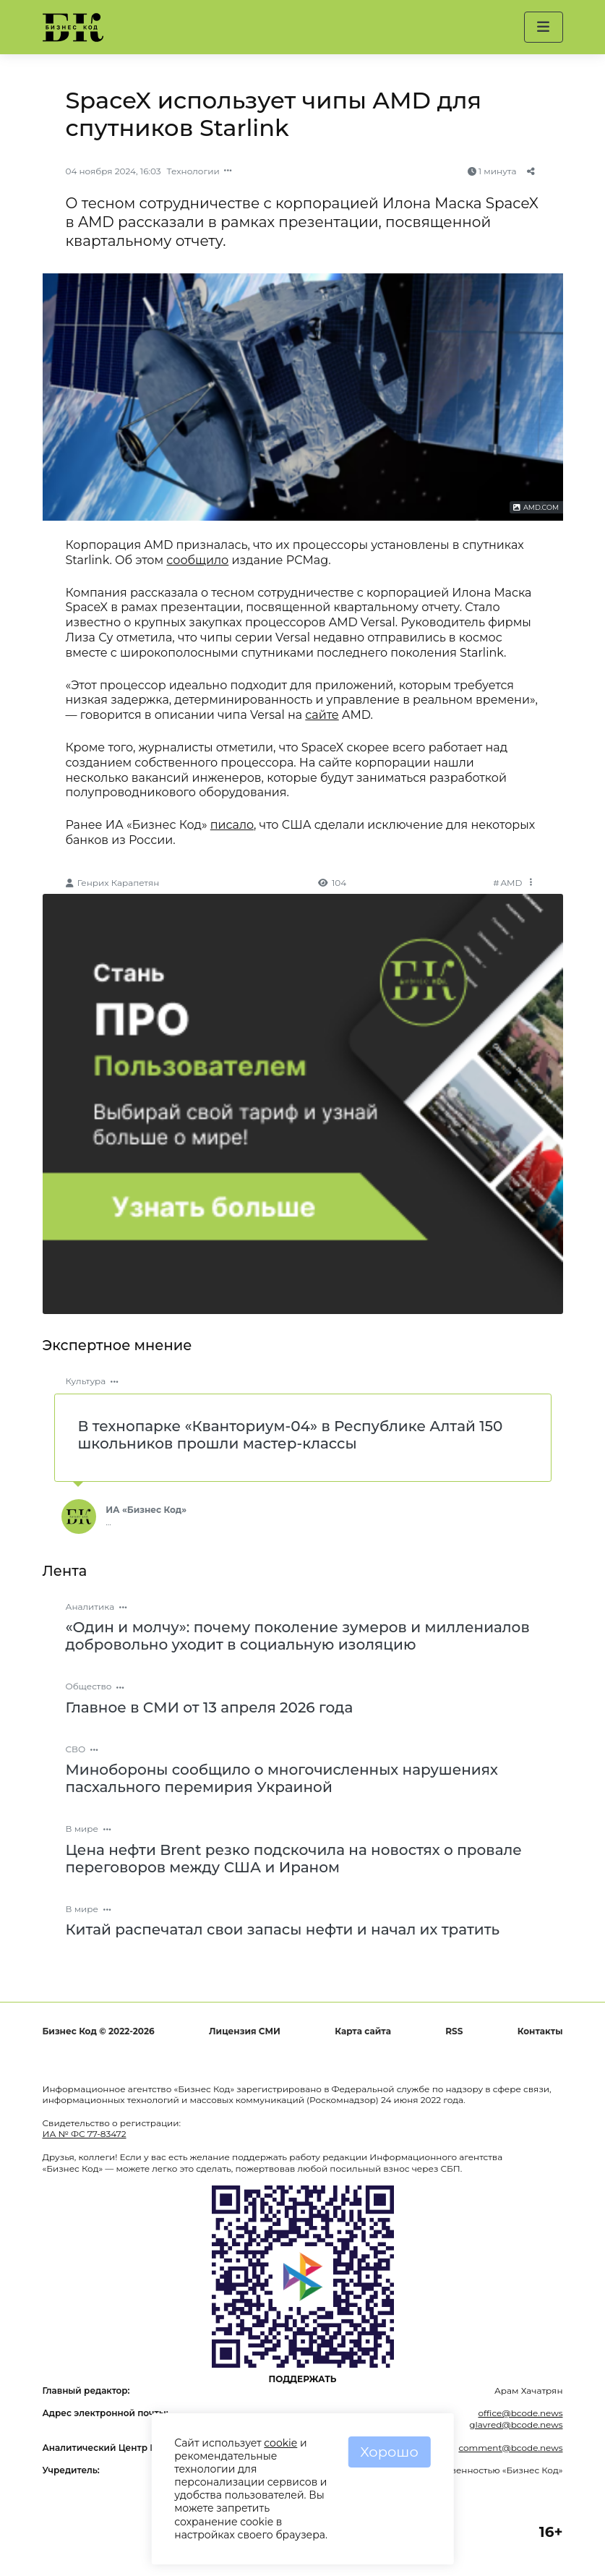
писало (232, 825)
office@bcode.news (520, 2412)
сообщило (197, 560)
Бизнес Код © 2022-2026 (99, 2031)
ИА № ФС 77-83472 (84, 2133)
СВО (76, 1749)
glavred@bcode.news (515, 2424)
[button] (543, 27)
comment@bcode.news (510, 2447)
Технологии (193, 171)
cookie (280, 2442)
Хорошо (389, 2451)
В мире (82, 1828)
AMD (512, 882)
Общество (89, 1686)
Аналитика (90, 1606)
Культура (86, 1381)
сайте (321, 715)
